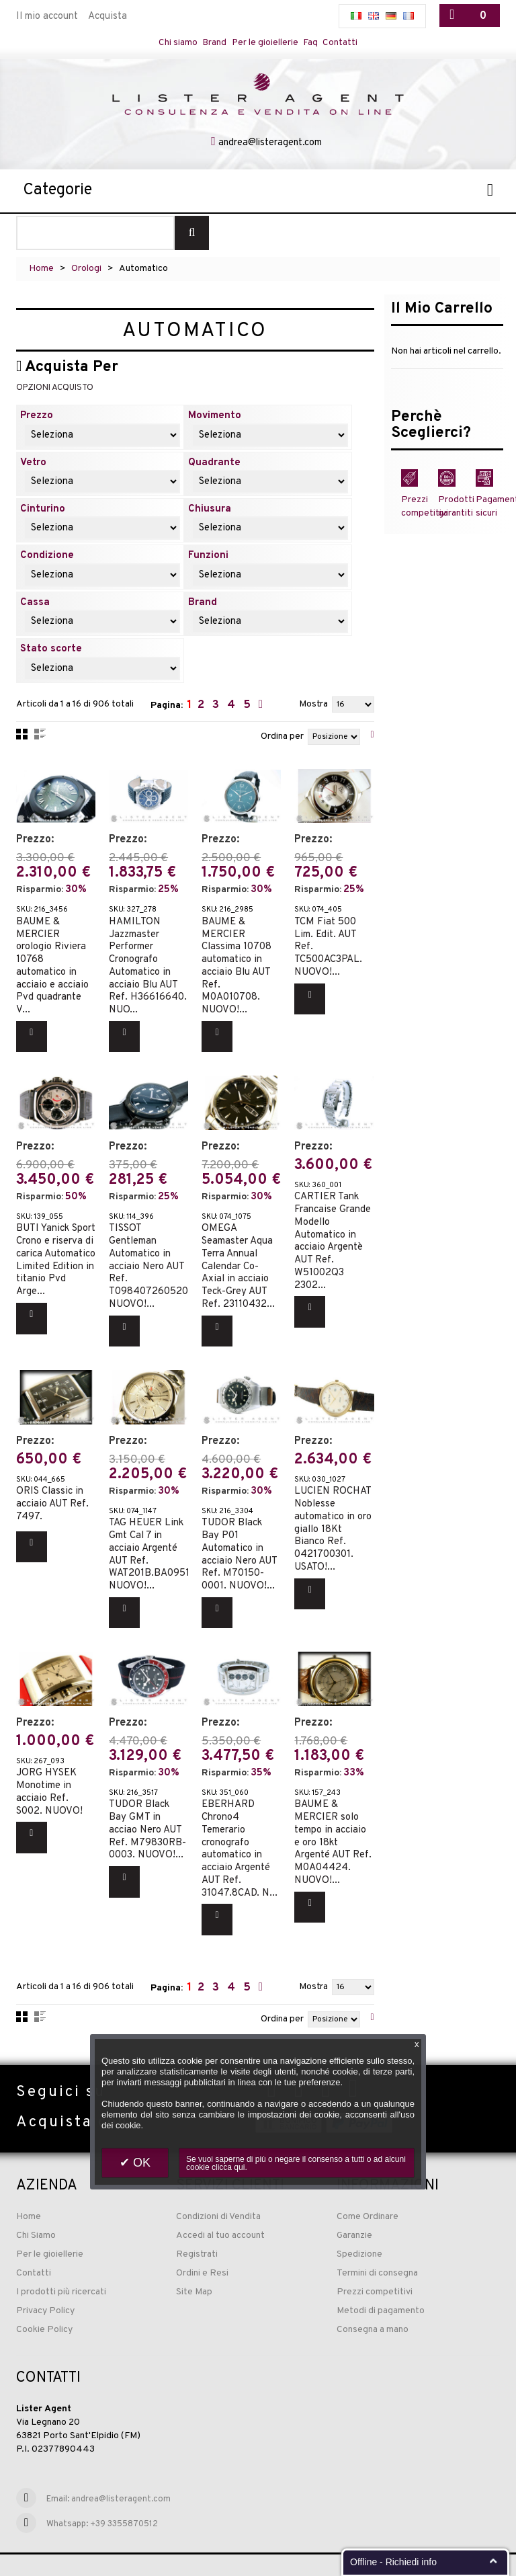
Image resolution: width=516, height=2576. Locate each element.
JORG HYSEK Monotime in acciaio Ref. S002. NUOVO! (49, 1769)
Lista (40, 741)
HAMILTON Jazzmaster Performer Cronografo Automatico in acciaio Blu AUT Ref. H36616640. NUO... (148, 968)
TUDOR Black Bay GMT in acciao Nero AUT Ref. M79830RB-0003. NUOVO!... (147, 1807)
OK (140, 2162)
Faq (317, 42)
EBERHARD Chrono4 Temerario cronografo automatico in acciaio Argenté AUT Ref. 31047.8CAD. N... (239, 1826)
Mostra (313, 711)
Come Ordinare (367, 2190)
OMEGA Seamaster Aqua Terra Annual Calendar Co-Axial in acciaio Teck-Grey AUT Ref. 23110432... (238, 1260)
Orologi (86, 276)
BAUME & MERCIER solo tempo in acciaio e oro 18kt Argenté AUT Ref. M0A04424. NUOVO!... (333, 1819)
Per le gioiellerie (266, 42)
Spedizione (359, 2228)
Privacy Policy (45, 2284)
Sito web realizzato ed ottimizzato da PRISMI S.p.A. (105, 2555)
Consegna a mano (372, 2303)
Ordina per (282, 744)
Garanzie (354, 2209)
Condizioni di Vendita (218, 2190)
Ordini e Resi (202, 2247)
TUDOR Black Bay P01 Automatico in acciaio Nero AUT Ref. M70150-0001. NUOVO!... (239, 1540)
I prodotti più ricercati (61, 2265)
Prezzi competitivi (375, 2265)
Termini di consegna (377, 2247)
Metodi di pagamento (381, 2284)
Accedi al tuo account (220, 2209)
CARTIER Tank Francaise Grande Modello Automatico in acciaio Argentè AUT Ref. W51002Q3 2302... (332, 1235)
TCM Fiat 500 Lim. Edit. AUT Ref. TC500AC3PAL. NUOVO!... (328, 949)
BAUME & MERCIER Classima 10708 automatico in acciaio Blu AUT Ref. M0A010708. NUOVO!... (236, 968)
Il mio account (47, 16)
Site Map (194, 2265)
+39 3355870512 (124, 2498)
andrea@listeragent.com (270, 149)
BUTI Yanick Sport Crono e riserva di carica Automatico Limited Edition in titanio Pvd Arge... (55, 1254)
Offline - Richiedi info (393, 2562)
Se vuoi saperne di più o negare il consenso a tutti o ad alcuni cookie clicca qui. (296, 2163)
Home (41, 276)
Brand (210, 42)
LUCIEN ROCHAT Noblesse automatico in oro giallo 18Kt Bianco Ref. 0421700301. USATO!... (333, 1514)
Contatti (350, 42)
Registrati (197, 2228)
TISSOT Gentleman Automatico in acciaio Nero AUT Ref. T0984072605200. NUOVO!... (153, 1260)
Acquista (107, 16)
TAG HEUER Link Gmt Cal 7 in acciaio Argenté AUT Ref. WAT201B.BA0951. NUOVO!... (150, 1540)
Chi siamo (169, 42)
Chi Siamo (36, 2209)
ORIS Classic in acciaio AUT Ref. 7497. (52, 1489)
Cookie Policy (44, 2303)
